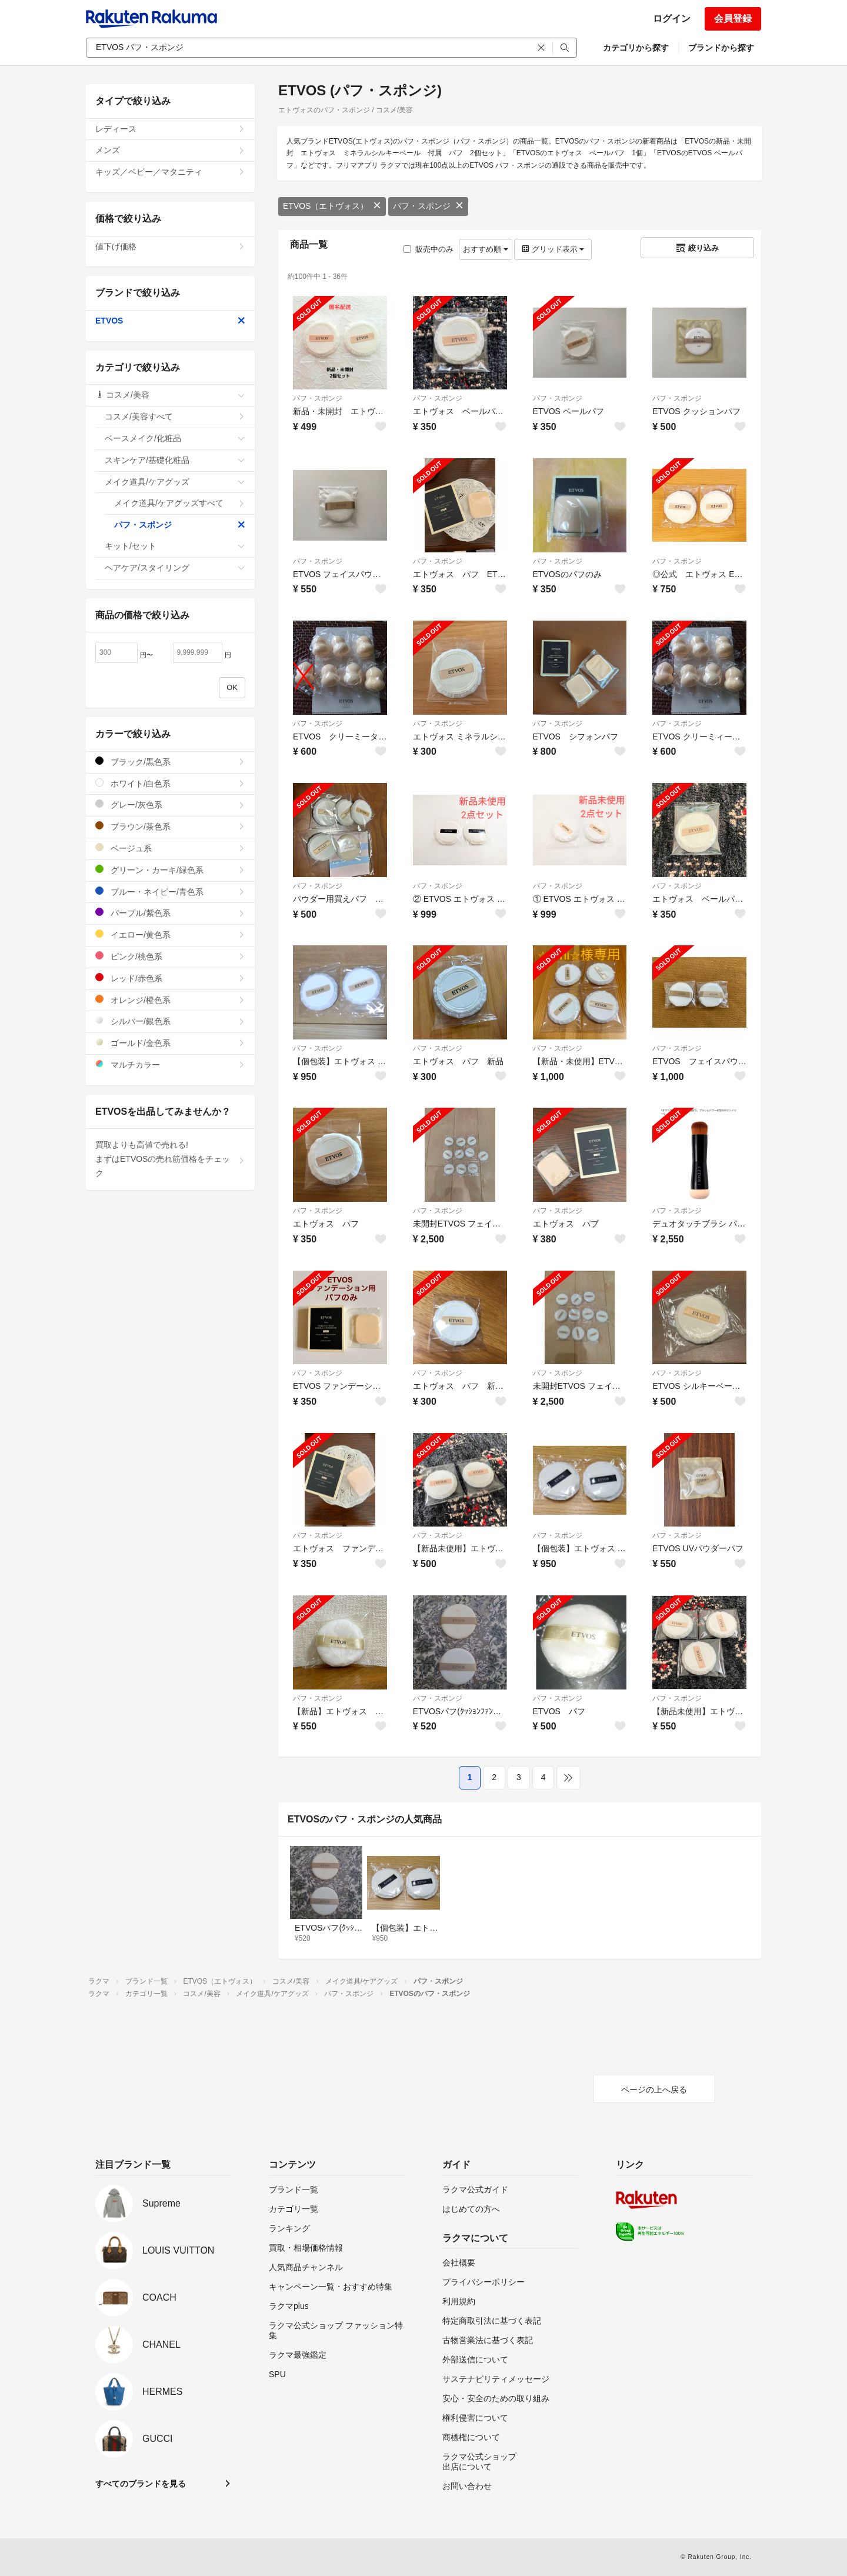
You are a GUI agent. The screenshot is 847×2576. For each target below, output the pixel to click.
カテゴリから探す (636, 47)
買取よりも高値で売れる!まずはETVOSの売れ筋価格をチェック (170, 1159)
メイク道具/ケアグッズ (175, 481)
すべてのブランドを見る (140, 2483)
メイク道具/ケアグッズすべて (179, 503)
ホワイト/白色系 (170, 783)
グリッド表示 (553, 249)
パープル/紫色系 (170, 913)
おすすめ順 (485, 249)
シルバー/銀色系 (170, 1021)
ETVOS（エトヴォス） (332, 206)
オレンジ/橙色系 (170, 1000)
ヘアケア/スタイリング (175, 567)
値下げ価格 (170, 246)
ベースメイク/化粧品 (175, 438)
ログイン (672, 19)
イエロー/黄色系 (170, 934)
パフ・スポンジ (428, 206)
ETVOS (170, 320)
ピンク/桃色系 (170, 956)
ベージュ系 (170, 848)
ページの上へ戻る (654, 2089)
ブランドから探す (721, 47)
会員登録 (733, 19)
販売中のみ (428, 249)
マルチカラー (170, 1064)
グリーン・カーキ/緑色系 (170, 870)
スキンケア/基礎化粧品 (175, 460)
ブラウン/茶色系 (170, 826)
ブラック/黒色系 (170, 762)
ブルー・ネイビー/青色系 (170, 892)
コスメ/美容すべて (175, 416)
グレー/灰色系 (170, 804)
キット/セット (175, 546)
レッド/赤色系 (170, 978)
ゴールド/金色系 (170, 1043)
